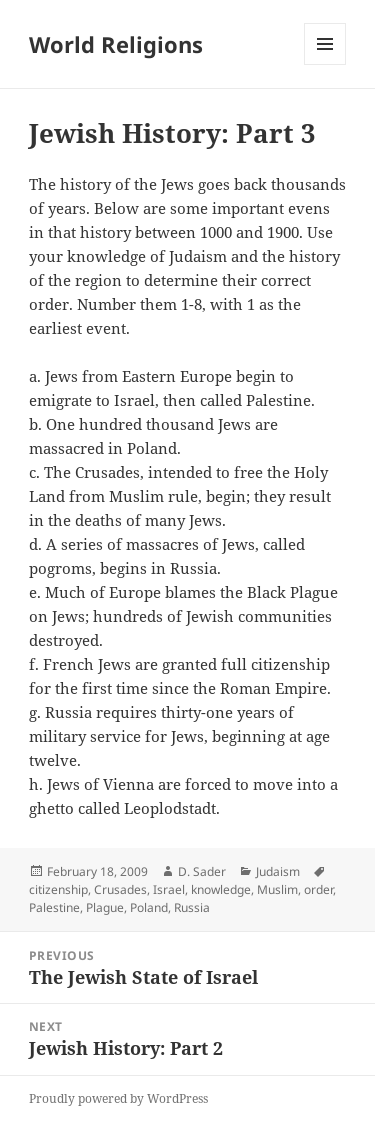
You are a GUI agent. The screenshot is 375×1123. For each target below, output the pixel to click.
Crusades (120, 889)
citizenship (58, 889)
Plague (105, 907)
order (318, 889)
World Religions (116, 44)
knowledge (221, 889)
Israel (169, 889)
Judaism (278, 871)
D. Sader (202, 871)
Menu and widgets (325, 64)
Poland (149, 907)
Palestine (54, 907)
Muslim (277, 889)
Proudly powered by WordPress (118, 1098)
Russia (192, 907)
